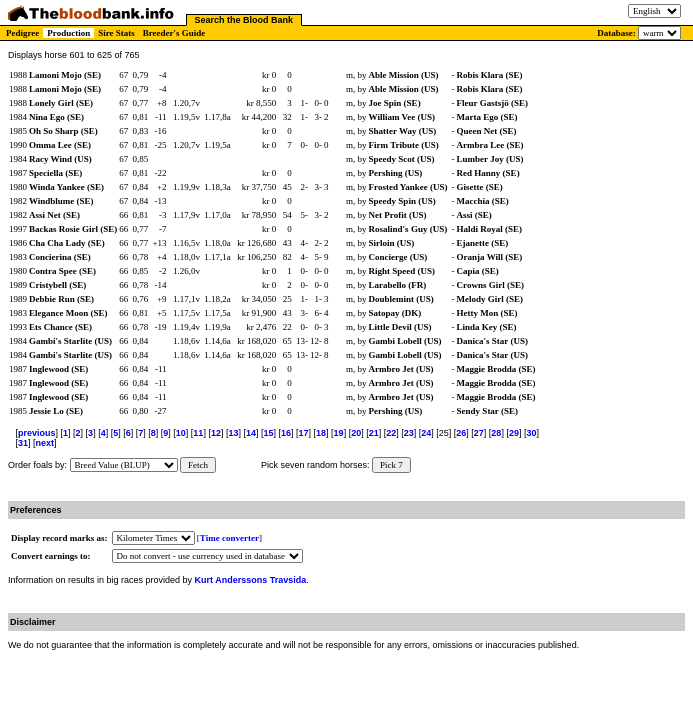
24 (426, 433)
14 (251, 433)
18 (321, 433)
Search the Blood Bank (244, 20)
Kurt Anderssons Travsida (251, 580)
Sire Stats (116, 33)
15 (268, 433)
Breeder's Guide (174, 33)
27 (479, 433)
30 (531, 433)
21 (374, 433)
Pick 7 (391, 465)
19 (339, 433)
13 (233, 433)
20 (356, 433)
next (45, 443)
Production (68, 33)
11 (198, 433)
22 (391, 433)
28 (496, 433)
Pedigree (22, 33)
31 (23, 443)
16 (286, 433)
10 (181, 433)
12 (216, 433)
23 (409, 433)
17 (304, 433)
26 (461, 433)
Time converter (229, 538)
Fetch (198, 465)
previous (37, 433)
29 (514, 433)
